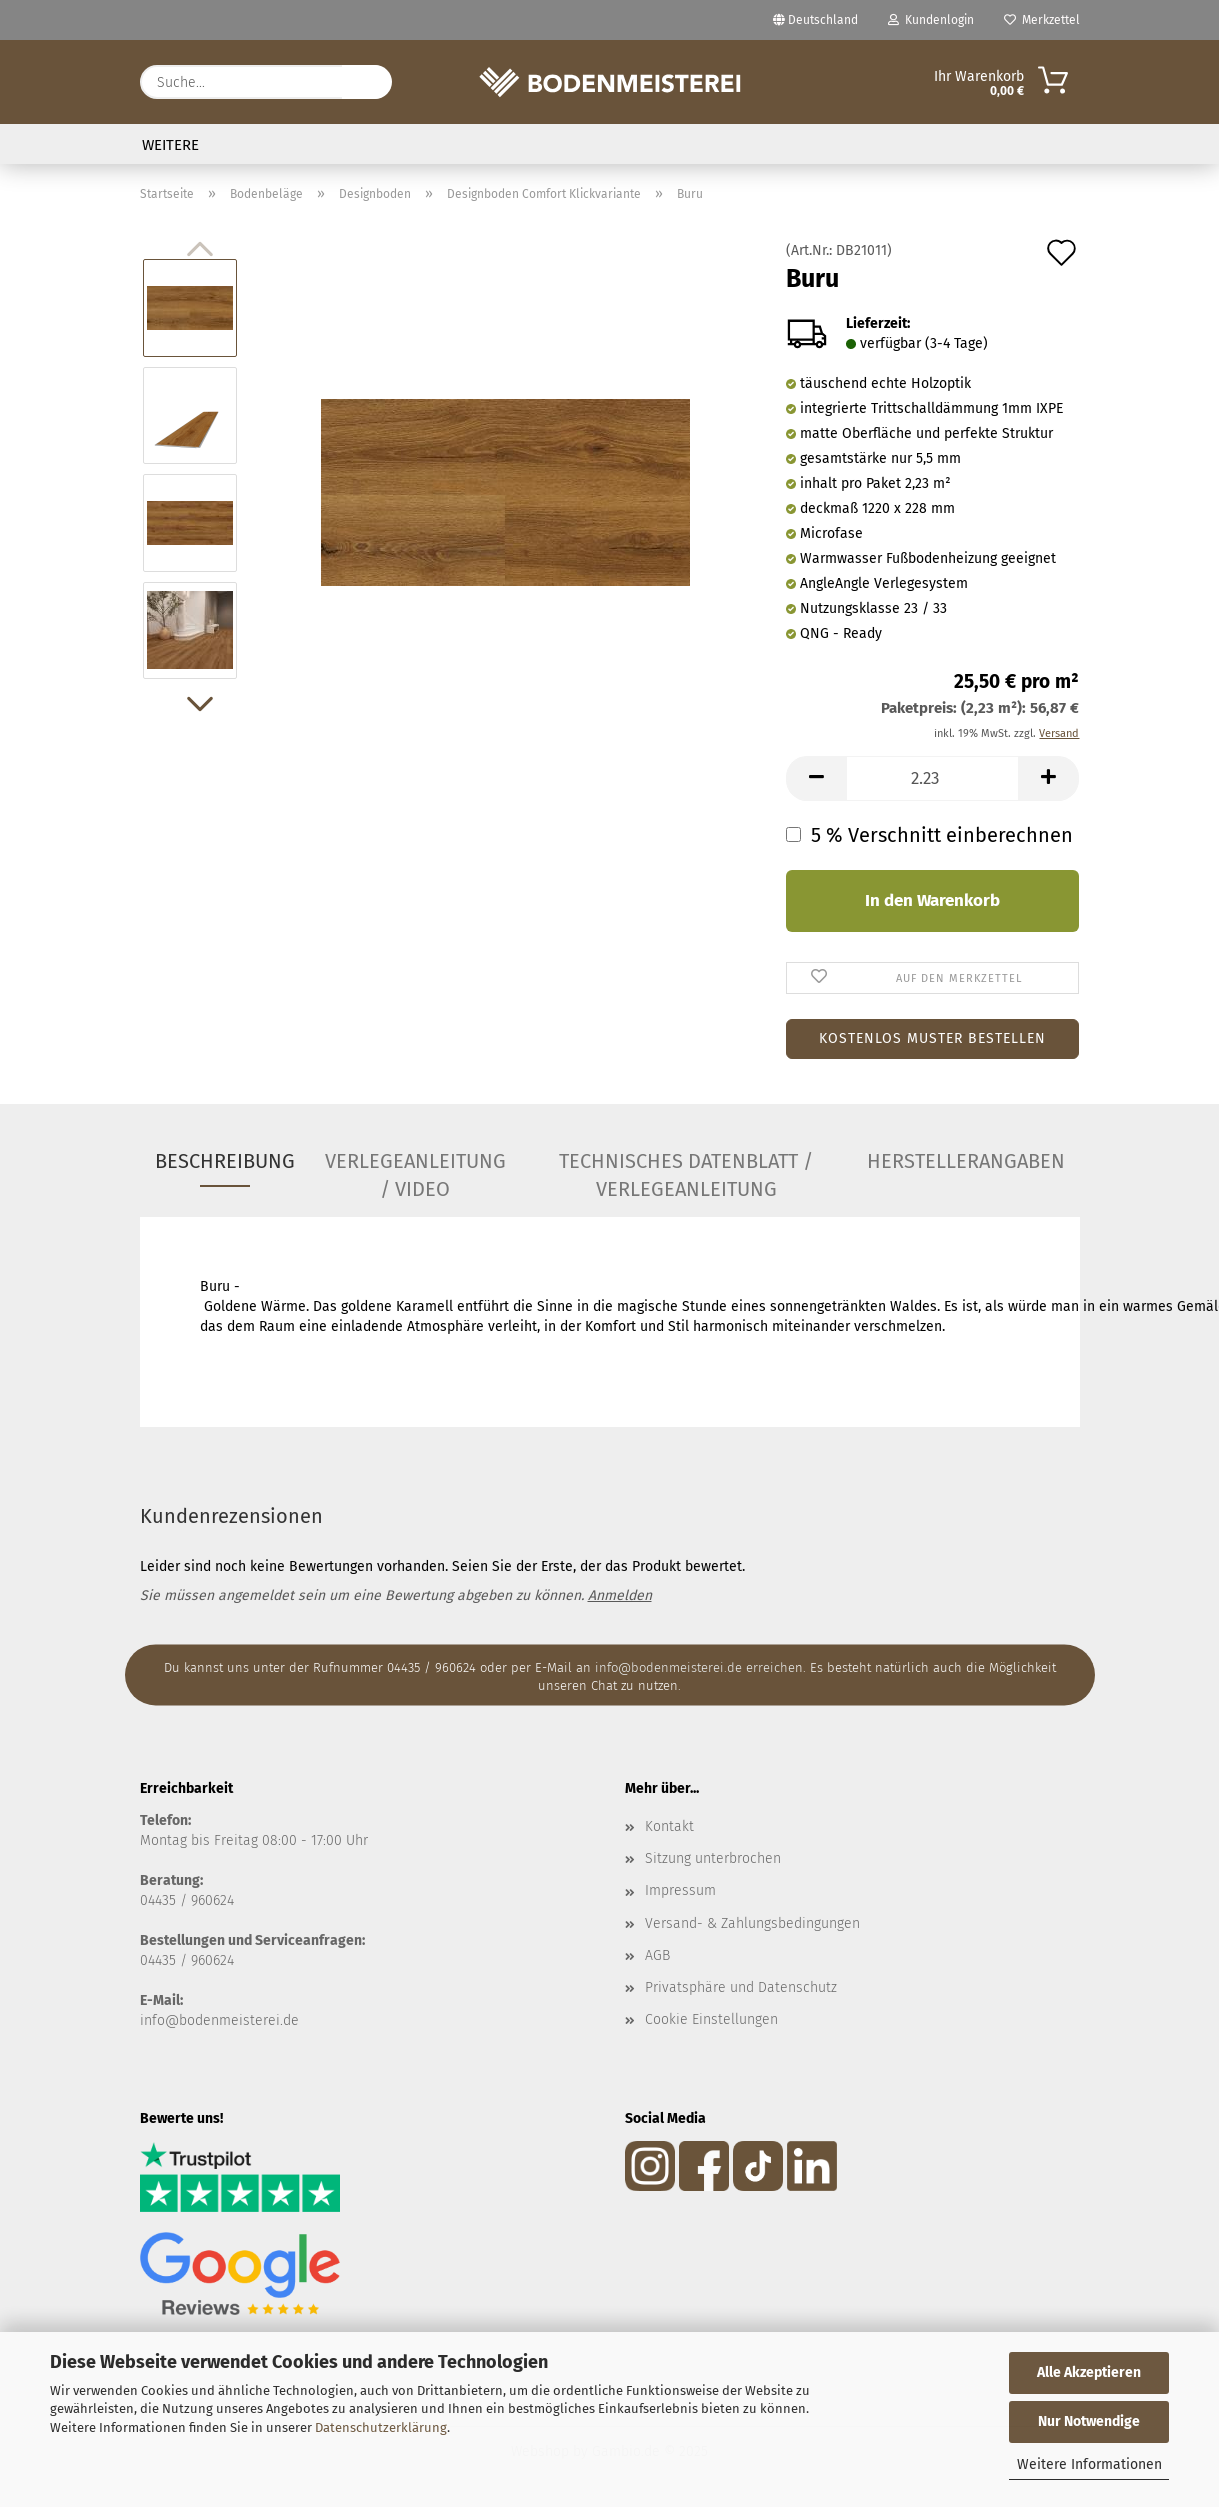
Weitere (170, 145)
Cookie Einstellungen (711, 2019)
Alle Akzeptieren (1089, 2372)
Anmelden (620, 1595)
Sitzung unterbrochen (713, 1858)
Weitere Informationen (1089, 2464)
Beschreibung (225, 1161)
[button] (200, 704)
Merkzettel (1042, 20)
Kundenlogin (931, 20)
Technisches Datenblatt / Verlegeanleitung (686, 1168)
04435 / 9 (169, 1960)
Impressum (680, 1890)
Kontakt (669, 1826)
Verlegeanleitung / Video (415, 1168)
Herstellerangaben (966, 1161)
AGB (657, 1955)
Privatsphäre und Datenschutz (741, 1987)
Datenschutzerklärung (381, 2427)
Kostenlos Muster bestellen (932, 1038)
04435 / (165, 1900)
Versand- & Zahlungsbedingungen (752, 1923)
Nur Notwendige (1089, 2421)
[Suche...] (367, 82)
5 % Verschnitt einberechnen (937, 835)
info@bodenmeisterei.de (219, 2020)
